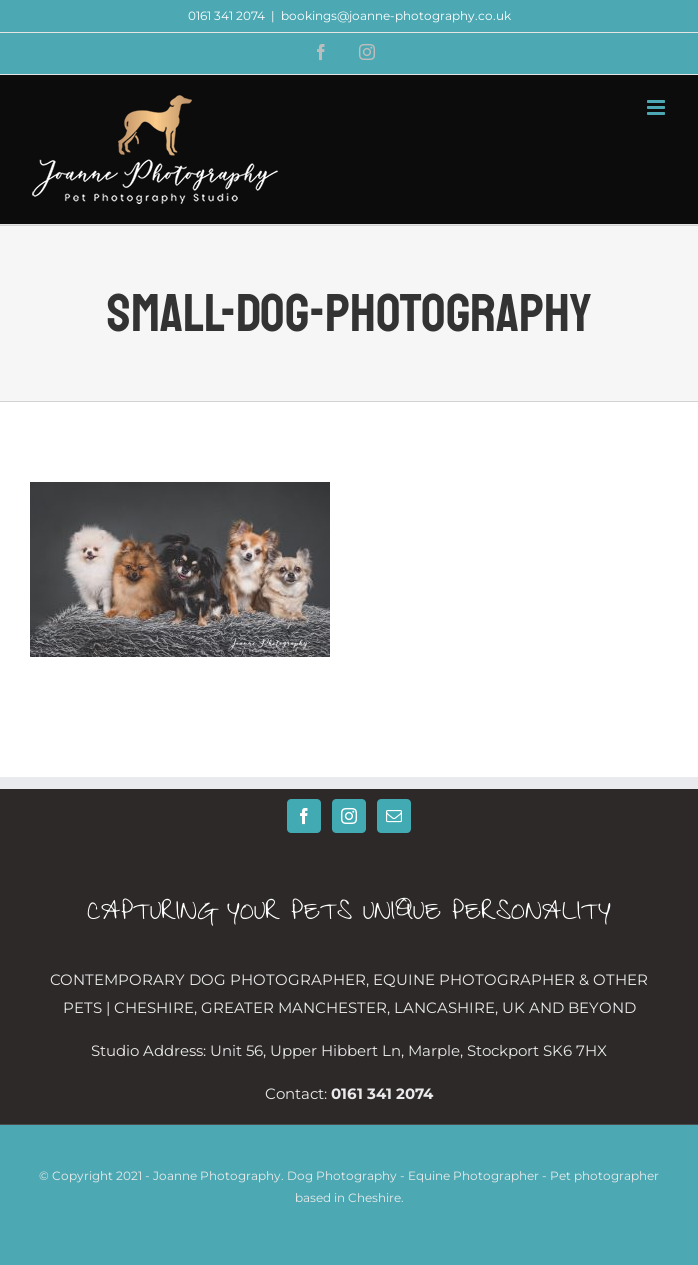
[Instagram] (349, 816)
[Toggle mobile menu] (657, 107)
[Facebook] (304, 816)
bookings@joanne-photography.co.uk (396, 15)
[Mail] (394, 816)
